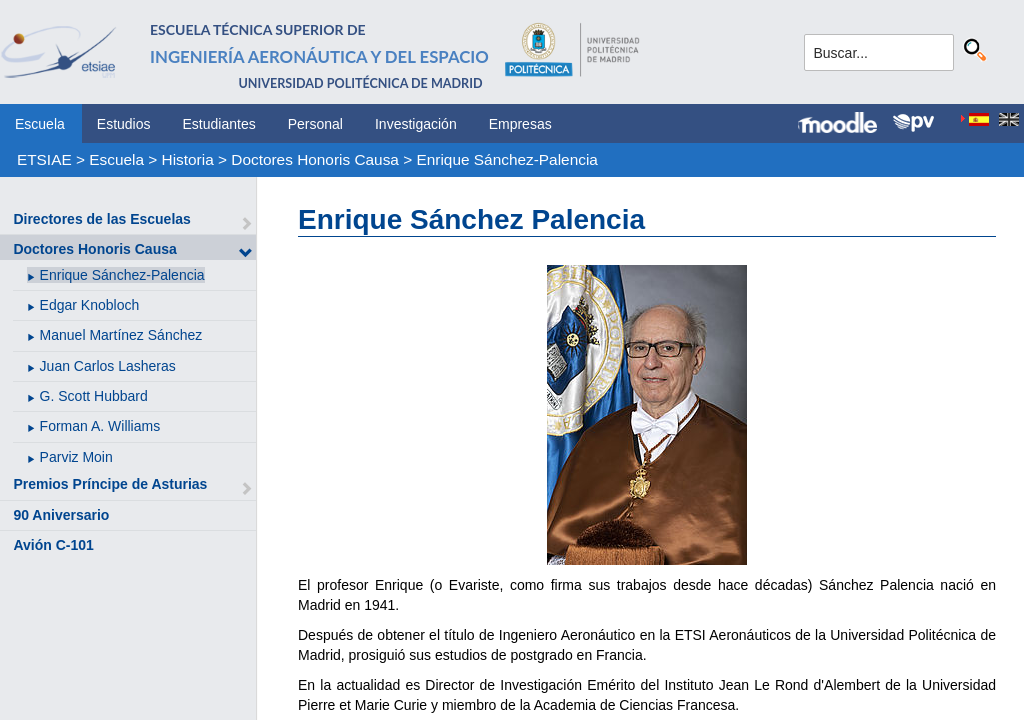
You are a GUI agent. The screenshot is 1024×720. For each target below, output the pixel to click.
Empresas (520, 124)
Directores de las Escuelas (101, 219)
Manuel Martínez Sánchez (121, 335)
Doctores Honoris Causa (315, 159)
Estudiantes (219, 124)
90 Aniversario (61, 515)
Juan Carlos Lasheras (108, 366)
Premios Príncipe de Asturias (110, 484)
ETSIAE (44, 159)
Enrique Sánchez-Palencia (506, 159)
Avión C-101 (53, 545)
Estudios (124, 124)
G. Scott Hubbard (94, 396)
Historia (188, 159)
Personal (315, 124)
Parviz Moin (76, 457)
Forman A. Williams (100, 426)
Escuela (40, 124)
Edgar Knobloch (90, 305)
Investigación (416, 124)
